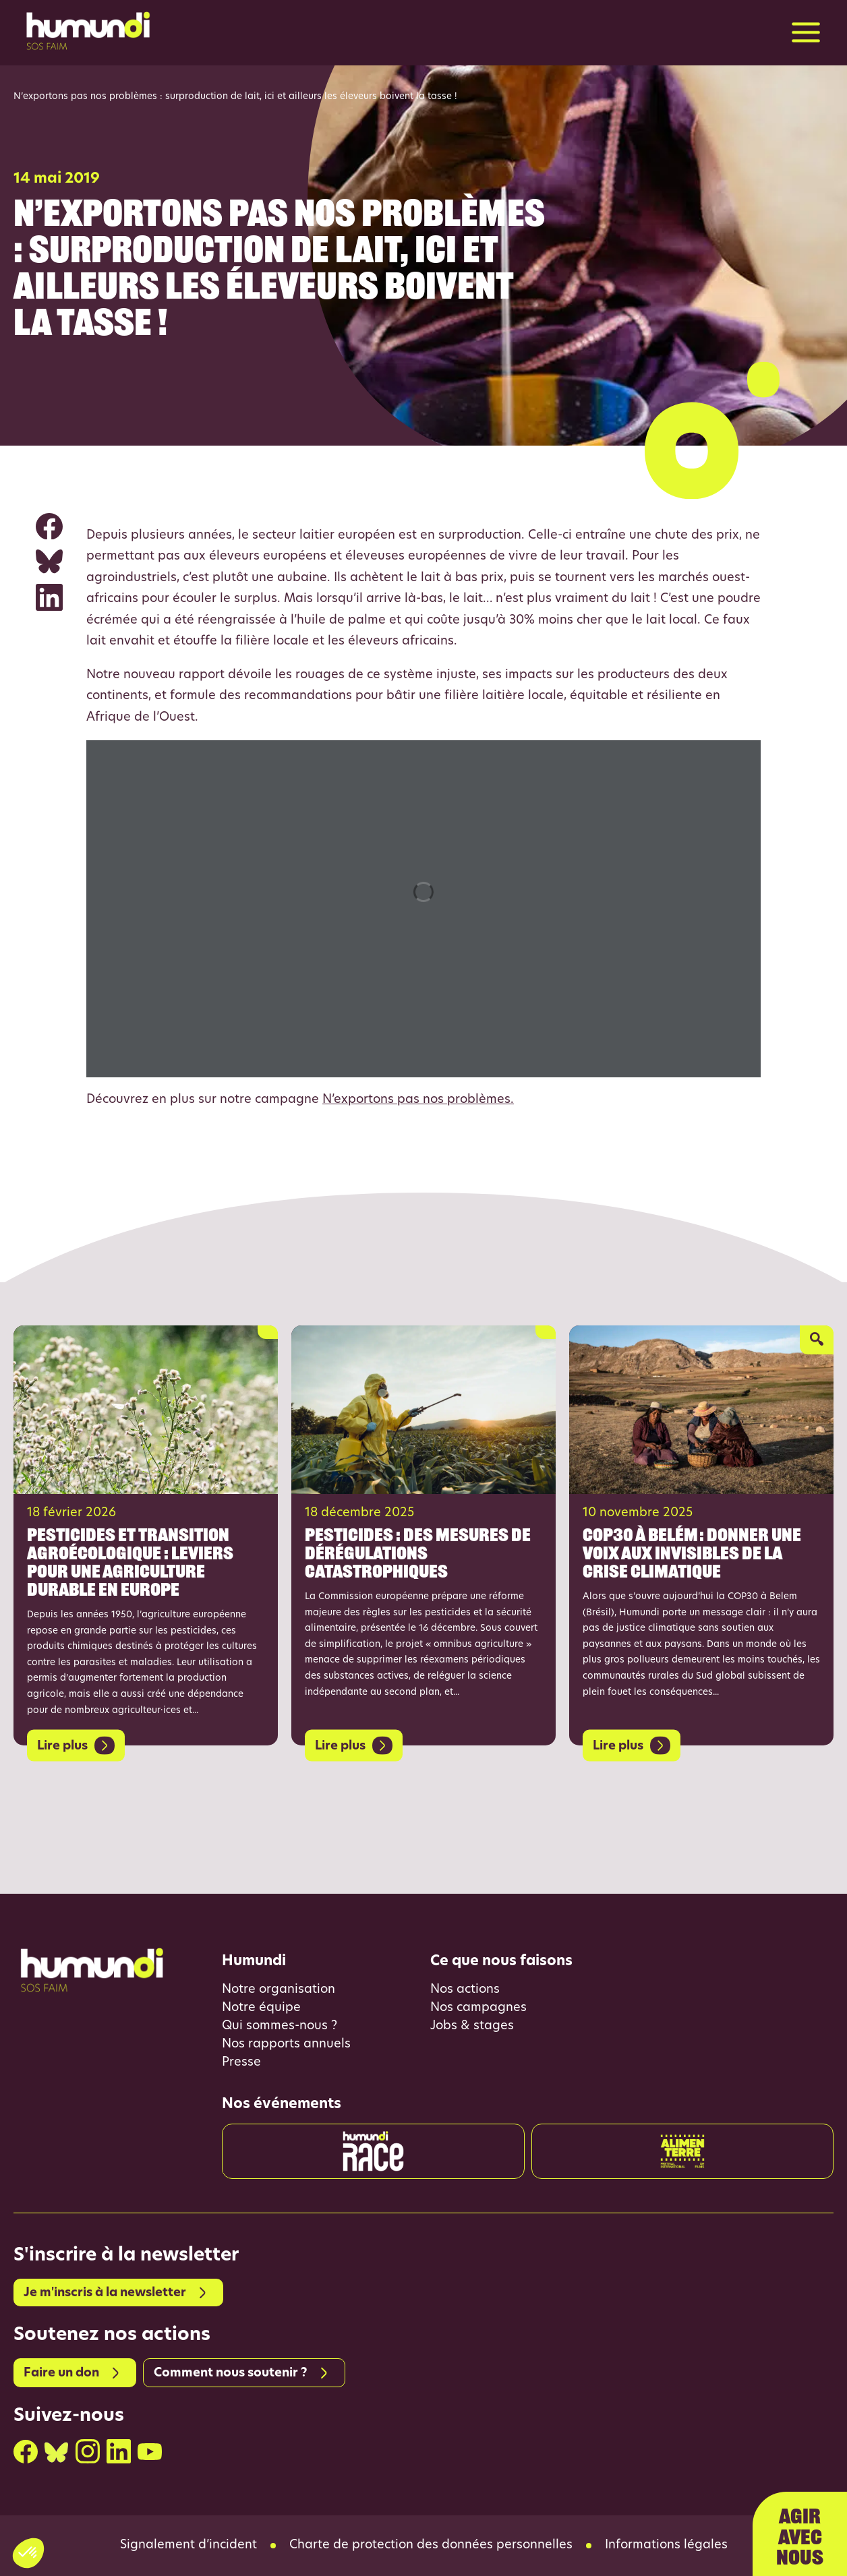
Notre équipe (261, 2008)
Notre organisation (278, 1989)
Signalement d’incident (188, 2546)
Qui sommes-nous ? (279, 2026)
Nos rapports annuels (286, 2044)
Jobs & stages (472, 2026)
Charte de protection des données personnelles (431, 2546)
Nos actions (465, 1989)
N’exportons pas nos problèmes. (418, 1100)
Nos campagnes (478, 2008)
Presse (241, 2062)
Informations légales (666, 2546)
